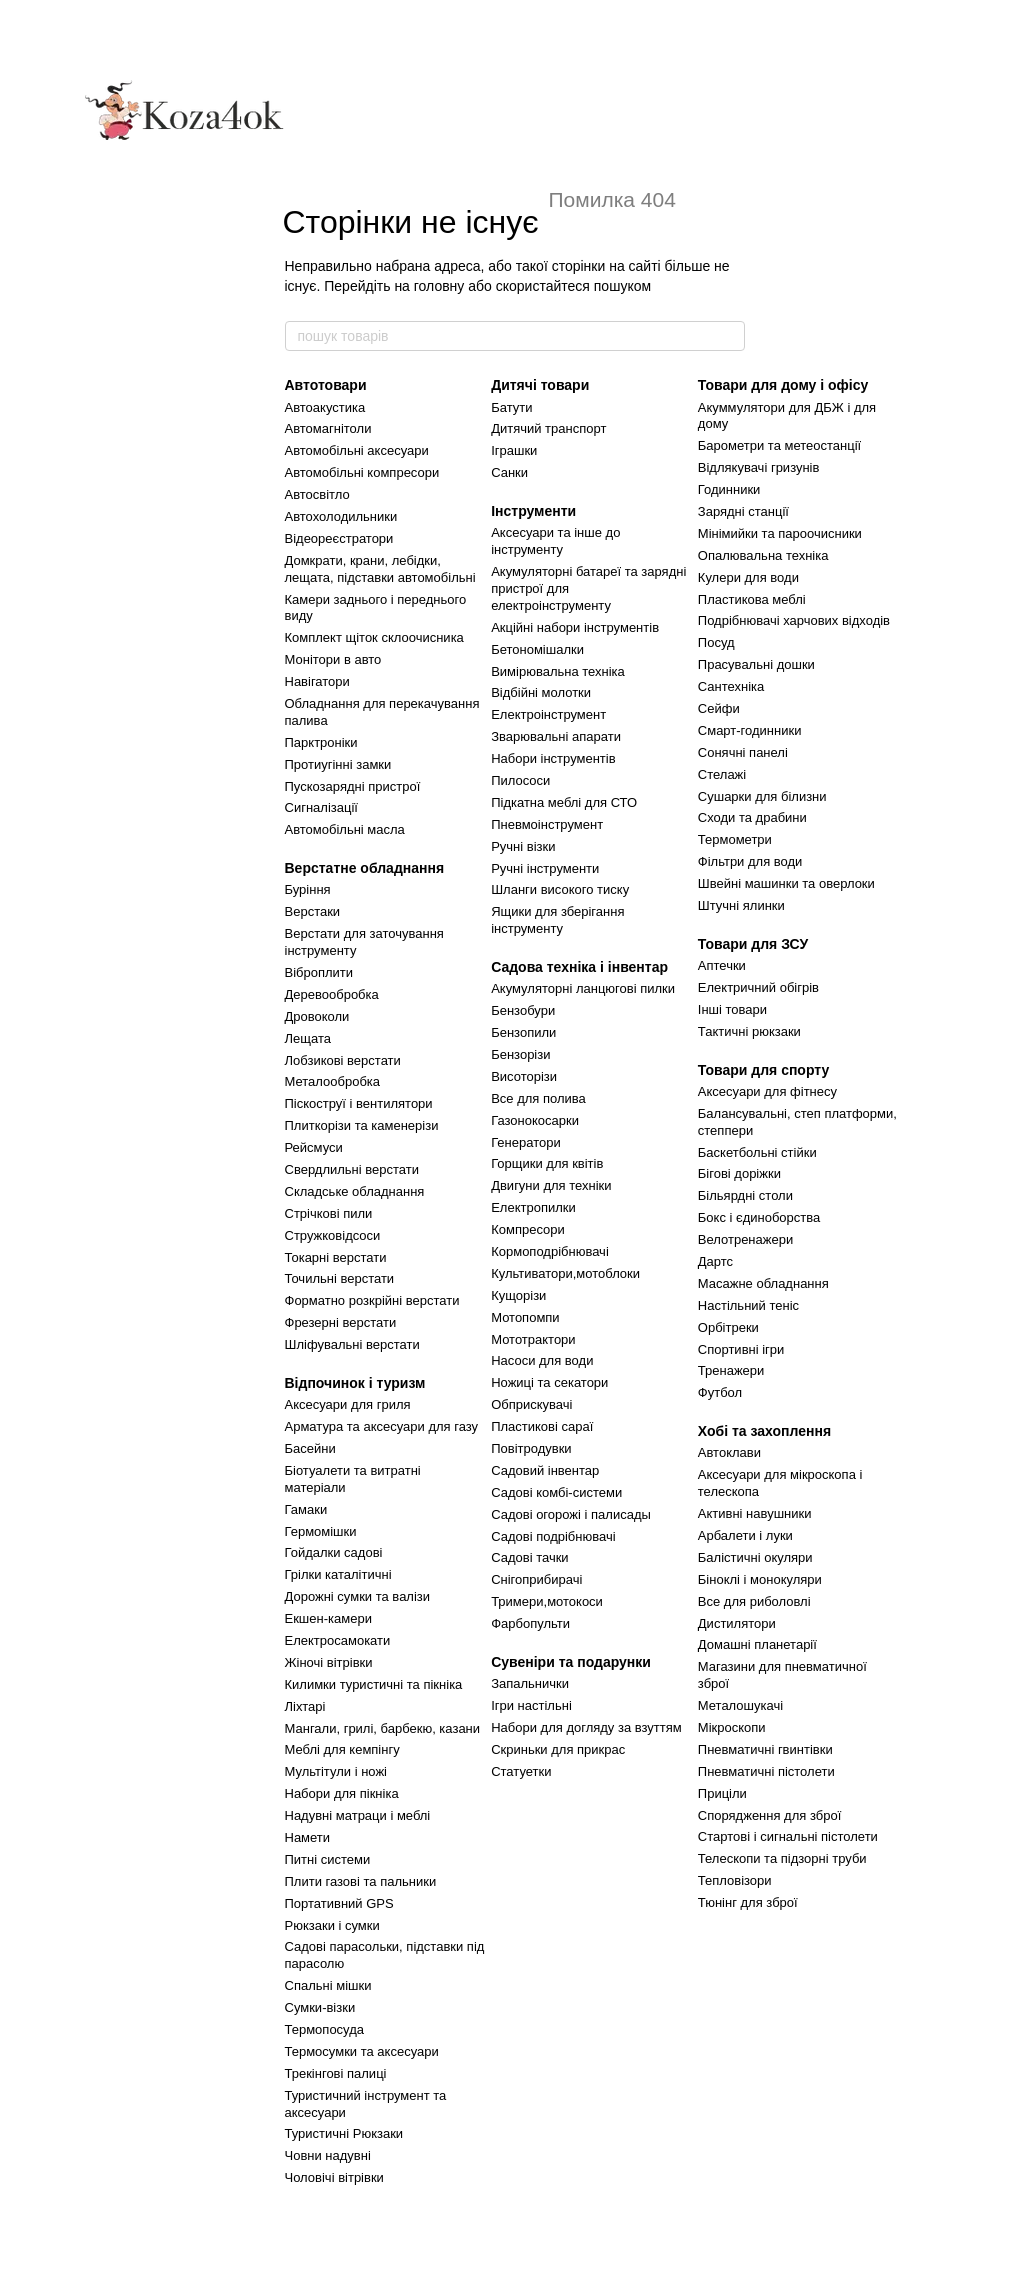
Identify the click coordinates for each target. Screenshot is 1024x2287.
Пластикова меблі (752, 599)
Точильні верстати (340, 1278)
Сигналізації (321, 807)
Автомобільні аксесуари (357, 450)
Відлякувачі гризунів (759, 467)
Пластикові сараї (542, 1426)
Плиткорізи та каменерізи (362, 1125)
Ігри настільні (531, 1705)
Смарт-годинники (750, 730)
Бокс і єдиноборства (759, 1217)
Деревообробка (332, 994)
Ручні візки (523, 846)
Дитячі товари (540, 385)
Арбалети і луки (745, 1535)
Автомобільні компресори (362, 472)
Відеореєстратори (339, 538)
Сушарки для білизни (762, 796)
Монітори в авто (333, 659)
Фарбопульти (530, 1623)
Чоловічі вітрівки (334, 2177)
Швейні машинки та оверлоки (786, 883)
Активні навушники (755, 1513)
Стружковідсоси (333, 1235)
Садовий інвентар (545, 1470)
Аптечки (722, 965)
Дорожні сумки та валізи (358, 1596)
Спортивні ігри (741, 1349)
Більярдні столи (745, 1195)
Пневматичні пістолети (766, 1771)
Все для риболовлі (754, 1601)
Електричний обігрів (758, 987)
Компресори (528, 1229)
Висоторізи (524, 1076)
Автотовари (326, 385)
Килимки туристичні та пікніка (374, 1684)
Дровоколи (317, 1016)
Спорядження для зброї (769, 1815)
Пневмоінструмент (547, 824)
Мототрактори (533, 1339)
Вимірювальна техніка (558, 671)
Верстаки (313, 911)
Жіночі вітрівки (329, 1662)
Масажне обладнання (763, 1283)
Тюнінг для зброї (748, 1902)
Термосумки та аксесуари (362, 2051)
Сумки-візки (320, 2007)
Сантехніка (731, 686)
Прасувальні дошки (756, 664)
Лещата (308, 1038)
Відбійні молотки (541, 692)
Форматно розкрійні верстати (372, 1300)
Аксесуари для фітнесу (767, 1091)
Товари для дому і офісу (783, 385)
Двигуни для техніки (551, 1185)
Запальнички (530, 1683)
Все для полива (538, 1098)
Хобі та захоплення (764, 1431)
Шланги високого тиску (560, 889)
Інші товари (732, 1009)
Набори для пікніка (342, 1793)
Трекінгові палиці (336, 2073)
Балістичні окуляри (755, 1557)
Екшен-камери (328, 1618)
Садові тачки (529, 1557)
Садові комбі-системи (556, 1492)
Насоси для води (542, 1360)
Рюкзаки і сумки (332, 1925)
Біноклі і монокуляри (760, 1579)
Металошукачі (740, 1705)
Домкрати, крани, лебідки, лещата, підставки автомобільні (380, 569)
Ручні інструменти (545, 868)
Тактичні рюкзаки (749, 1031)
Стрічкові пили (329, 1213)
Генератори (526, 1142)
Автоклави (729, 1452)
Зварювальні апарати (556, 736)
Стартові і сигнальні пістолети (788, 1836)
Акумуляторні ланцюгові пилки (583, 988)
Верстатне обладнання (365, 868)
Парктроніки (321, 742)
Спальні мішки (328, 1985)
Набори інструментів (553, 758)
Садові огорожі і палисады (571, 1514)
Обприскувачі (531, 1404)
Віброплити (319, 972)
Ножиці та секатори (549, 1382)
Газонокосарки (535, 1120)
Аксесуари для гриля (348, 1404)
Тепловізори (735, 1880)
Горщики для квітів (547, 1163)
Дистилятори (737, 1623)
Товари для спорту (763, 1070)
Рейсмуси (314, 1147)
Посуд (716, 642)
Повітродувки (531, 1448)
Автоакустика (325, 407)
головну (439, 286)
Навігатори (317, 681)
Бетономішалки (537, 649)
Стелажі (722, 774)
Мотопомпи (525, 1317)
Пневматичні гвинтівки (765, 1749)
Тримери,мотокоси (547, 1601)
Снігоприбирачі (536, 1579)
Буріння (308, 889)
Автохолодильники (341, 516)
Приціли (722, 1793)
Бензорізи (520, 1054)
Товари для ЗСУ (753, 944)
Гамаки (306, 1509)
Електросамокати (338, 1640)
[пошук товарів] (729, 336)
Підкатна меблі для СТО (564, 802)
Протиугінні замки (338, 764)
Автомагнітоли (328, 428)
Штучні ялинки (741, 905)
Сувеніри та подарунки (571, 1662)
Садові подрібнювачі (553, 1536)
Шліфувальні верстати (352, 1344)
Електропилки (533, 1207)
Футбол (720, 1392)
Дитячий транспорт (548, 428)
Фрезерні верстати (341, 1322)
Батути (511, 407)
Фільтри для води (750, 861)
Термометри (735, 839)
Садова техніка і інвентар (579, 967)
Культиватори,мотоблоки (565, 1273)
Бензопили (523, 1032)
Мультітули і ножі (336, 1771)
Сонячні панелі (743, 752)
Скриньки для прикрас (558, 1749)
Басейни (310, 1448)
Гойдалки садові (334, 1552)
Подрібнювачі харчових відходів (794, 620)
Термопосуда (325, 2029)
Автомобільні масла (345, 829)
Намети (308, 1837)
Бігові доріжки (739, 1173)
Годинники (729, 489)
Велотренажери (745, 1239)
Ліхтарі (305, 1706)
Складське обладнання (355, 1191)
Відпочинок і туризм (355, 1383)
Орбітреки (728, 1327)
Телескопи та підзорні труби (782, 1858)
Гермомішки (321, 1531)
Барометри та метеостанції (779, 445)
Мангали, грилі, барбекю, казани (383, 1728)
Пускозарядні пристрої (353, 786)
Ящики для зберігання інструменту (557, 920)
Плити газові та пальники (361, 1881)
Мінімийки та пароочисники (780, 533)
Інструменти (533, 511)
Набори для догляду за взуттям (586, 1727)
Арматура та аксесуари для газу (382, 1426)
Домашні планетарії (757, 1644)
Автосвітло (317, 494)
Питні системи (328, 1859)
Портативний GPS (339, 1903)
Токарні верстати (336, 1257)
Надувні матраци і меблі (358, 1815)
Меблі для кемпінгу (342, 1749)
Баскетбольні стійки (757, 1152)
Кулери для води (748, 577)
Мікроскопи (732, 1727)
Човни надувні (328, 2155)
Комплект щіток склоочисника (374, 637)
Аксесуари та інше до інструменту (555, 541)
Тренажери (731, 1370)
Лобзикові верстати (343, 1060)
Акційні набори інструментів (575, 627)
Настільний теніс (748, 1305)
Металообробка (333, 1081)
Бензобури (523, 1010)
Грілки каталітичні (338, 1574)
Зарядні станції (743, 511)
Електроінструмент (548, 714)
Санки (509, 472)
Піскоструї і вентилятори (359, 1103)
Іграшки (514, 450)
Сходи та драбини (752, 817)
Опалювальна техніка (763, 555)
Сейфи (719, 708)
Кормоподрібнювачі (550, 1251)
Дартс (715, 1261)
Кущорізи (518, 1295)
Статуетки (521, 1771)
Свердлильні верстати (352, 1169)
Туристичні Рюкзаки (344, 2133)
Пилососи (520, 780)
